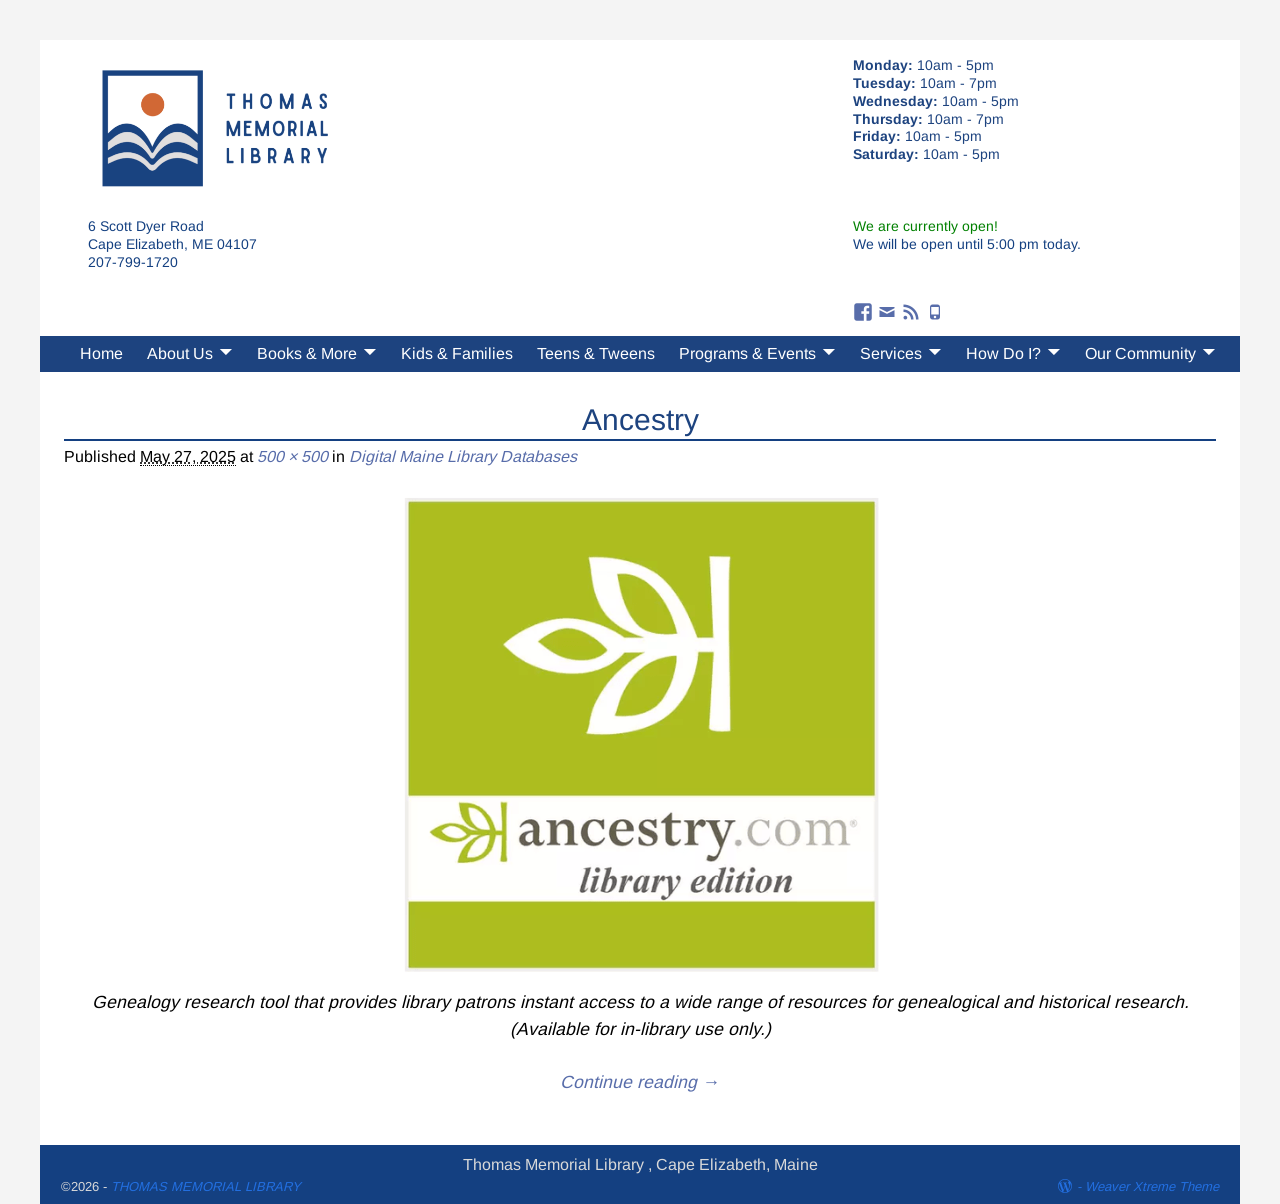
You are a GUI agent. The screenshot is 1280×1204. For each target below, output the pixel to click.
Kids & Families (457, 353)
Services (891, 353)
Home (101, 353)
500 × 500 (292, 456)
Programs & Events (747, 353)
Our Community (1140, 353)
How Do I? (1003, 353)
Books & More (307, 353)
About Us (180, 353)
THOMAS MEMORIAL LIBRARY (206, 1186)
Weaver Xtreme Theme (1152, 1186)
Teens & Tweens (596, 353)
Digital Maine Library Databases (463, 456)
